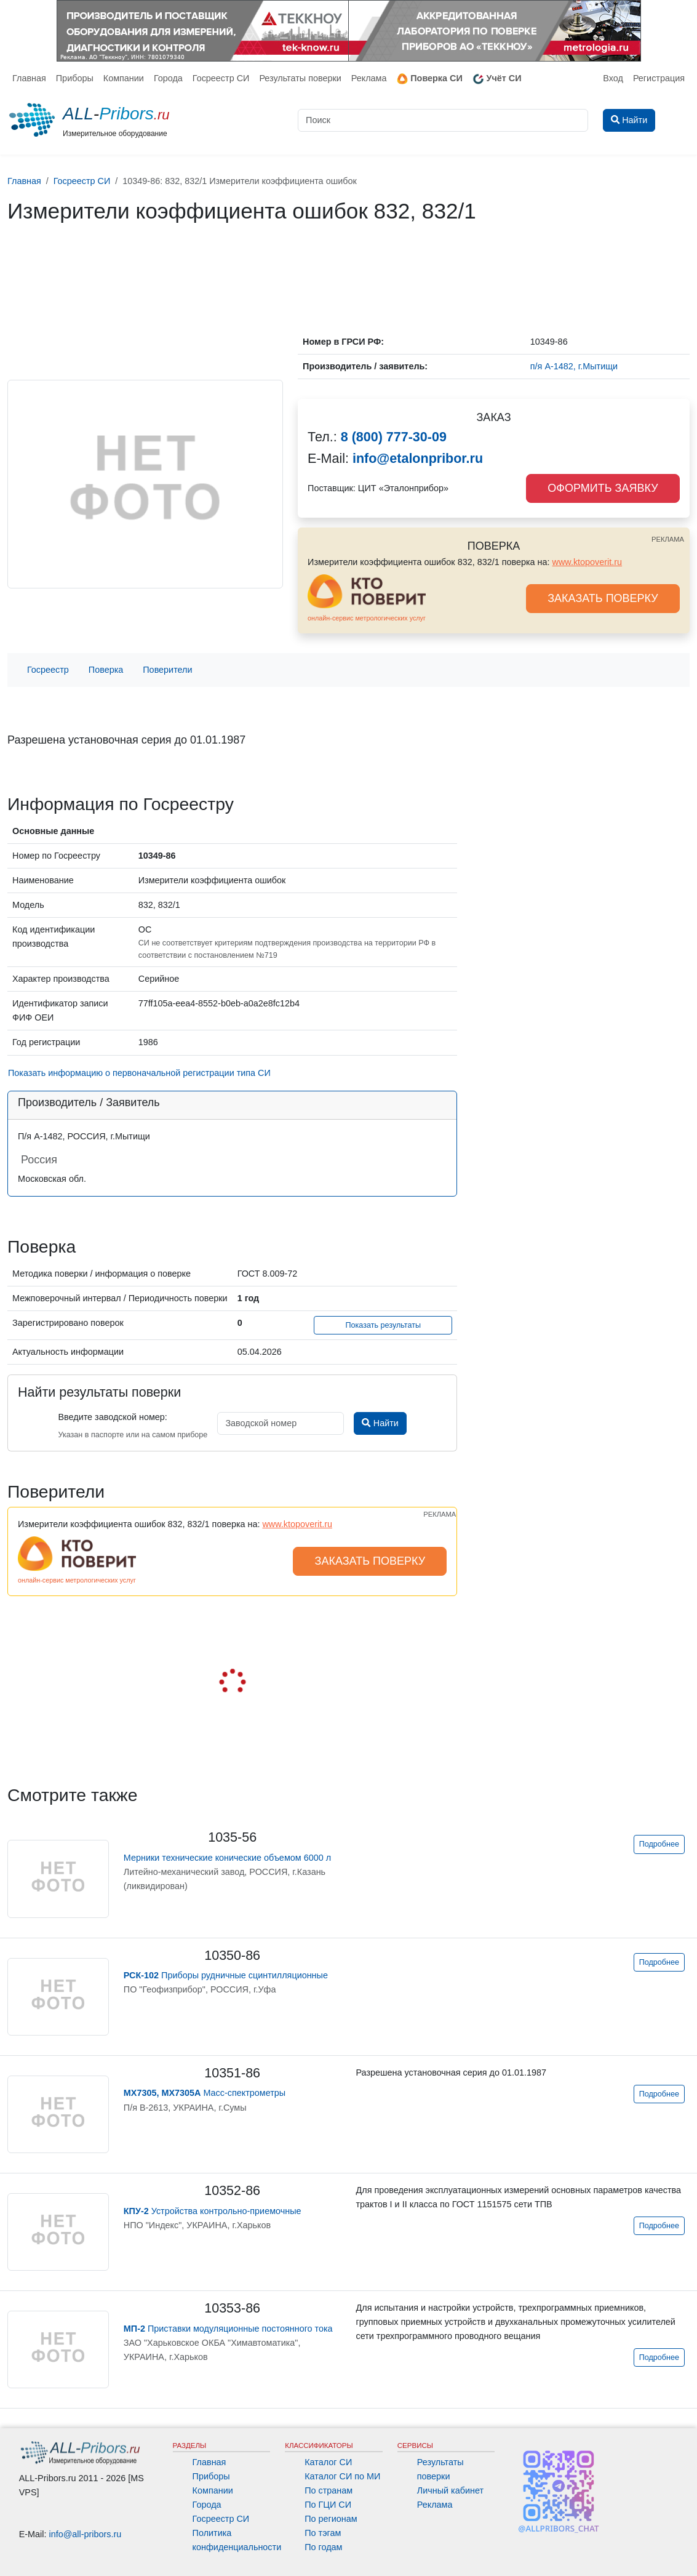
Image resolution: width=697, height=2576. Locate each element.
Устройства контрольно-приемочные (212, 2211)
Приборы (75, 78)
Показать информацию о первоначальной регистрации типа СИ (139, 1073)
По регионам (331, 2519)
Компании (123, 78)
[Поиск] (443, 120)
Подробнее (659, 1844)
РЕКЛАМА (667, 539)
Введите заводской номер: (112, 1417)
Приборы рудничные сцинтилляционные (226, 1975)
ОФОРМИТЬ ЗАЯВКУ (603, 488)
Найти (380, 1423)
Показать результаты (383, 1325)
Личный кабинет (450, 2490)
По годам (323, 2547)
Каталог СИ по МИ (342, 2476)
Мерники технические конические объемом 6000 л (227, 1858)
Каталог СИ (328, 2462)
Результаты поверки (300, 78)
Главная (29, 78)
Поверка (106, 670)
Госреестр (48, 670)
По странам (328, 2490)
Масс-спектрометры (204, 2093)
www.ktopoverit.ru (587, 562)
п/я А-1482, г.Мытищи (574, 366)
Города (168, 78)
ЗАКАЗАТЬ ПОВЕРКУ (603, 598)
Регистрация (659, 78)
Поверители (167, 670)
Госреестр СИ (221, 78)
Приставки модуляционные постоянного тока (228, 2328)
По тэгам (323, 2533)
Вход (613, 78)
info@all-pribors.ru (85, 2534)
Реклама (369, 78)
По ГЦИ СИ (328, 2505)
